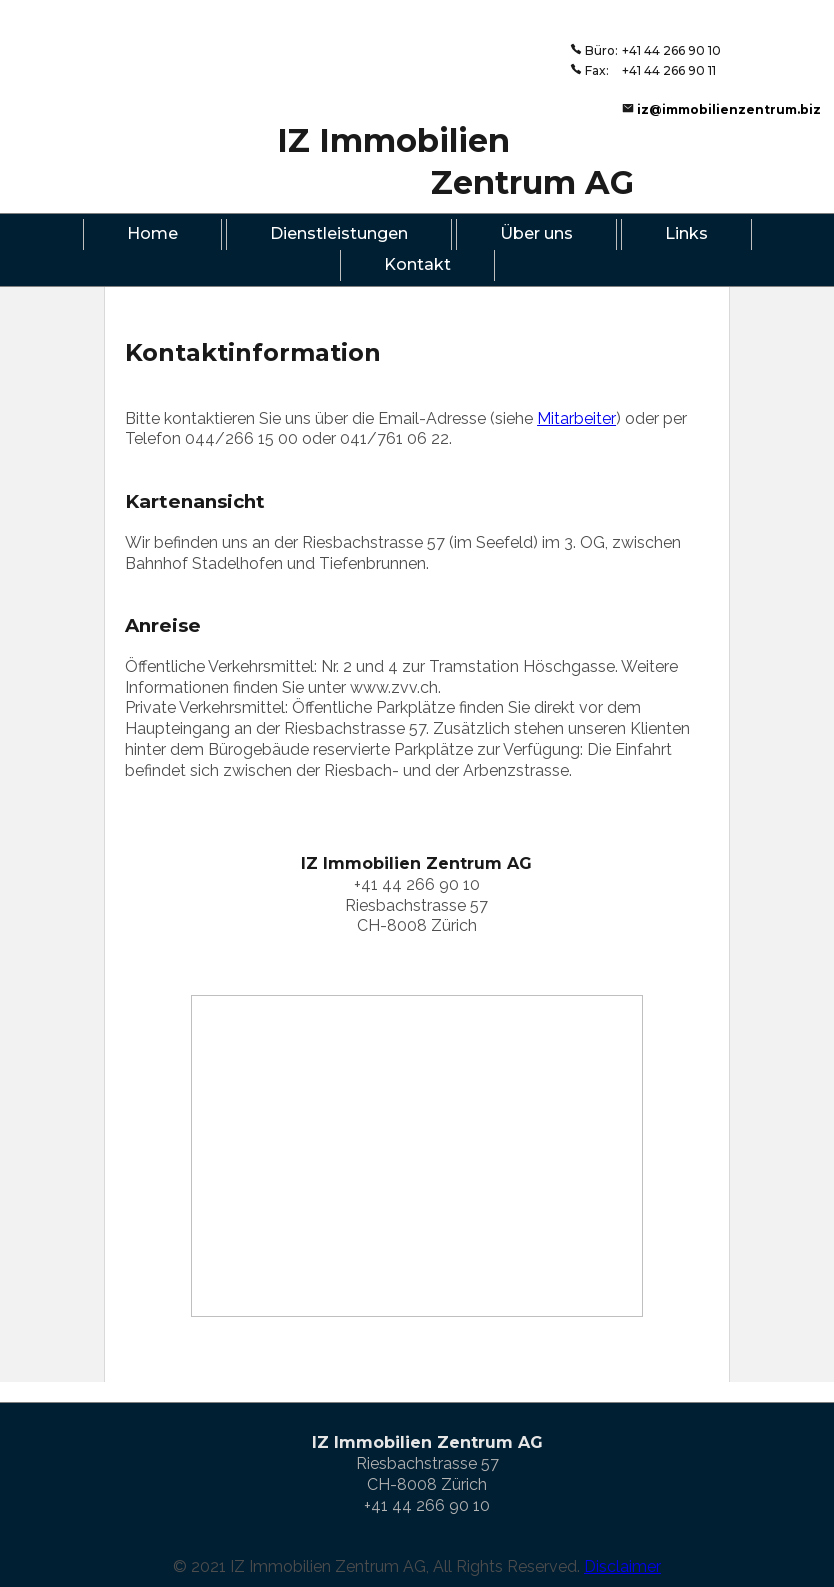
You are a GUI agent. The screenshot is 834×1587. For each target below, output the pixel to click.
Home (152, 233)
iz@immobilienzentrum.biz (729, 109)
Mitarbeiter (576, 418)
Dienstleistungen (339, 233)
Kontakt (417, 264)
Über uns (536, 233)
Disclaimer (622, 1565)
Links (686, 233)
